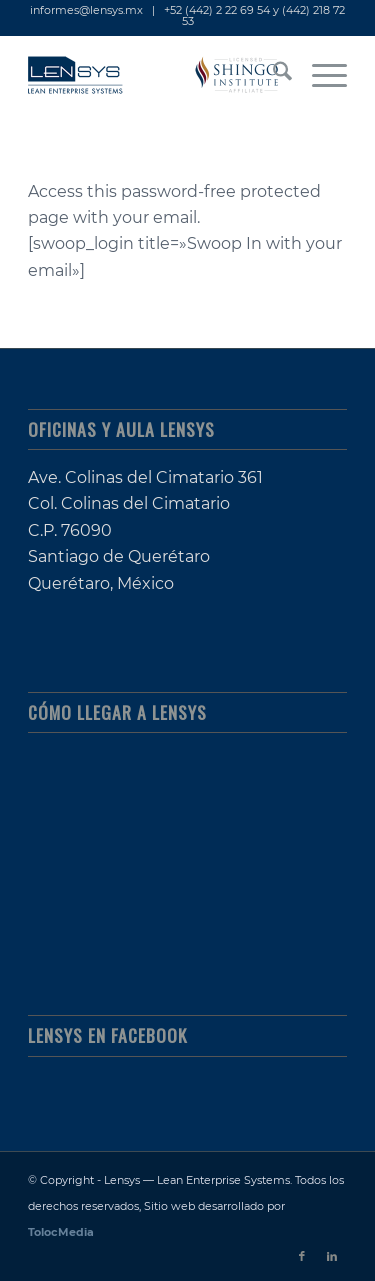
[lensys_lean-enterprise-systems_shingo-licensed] (155, 75)
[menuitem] (272, 75)
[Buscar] (272, 75)
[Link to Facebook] (302, 1256)
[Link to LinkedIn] (332, 1256)
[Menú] (319, 75)
